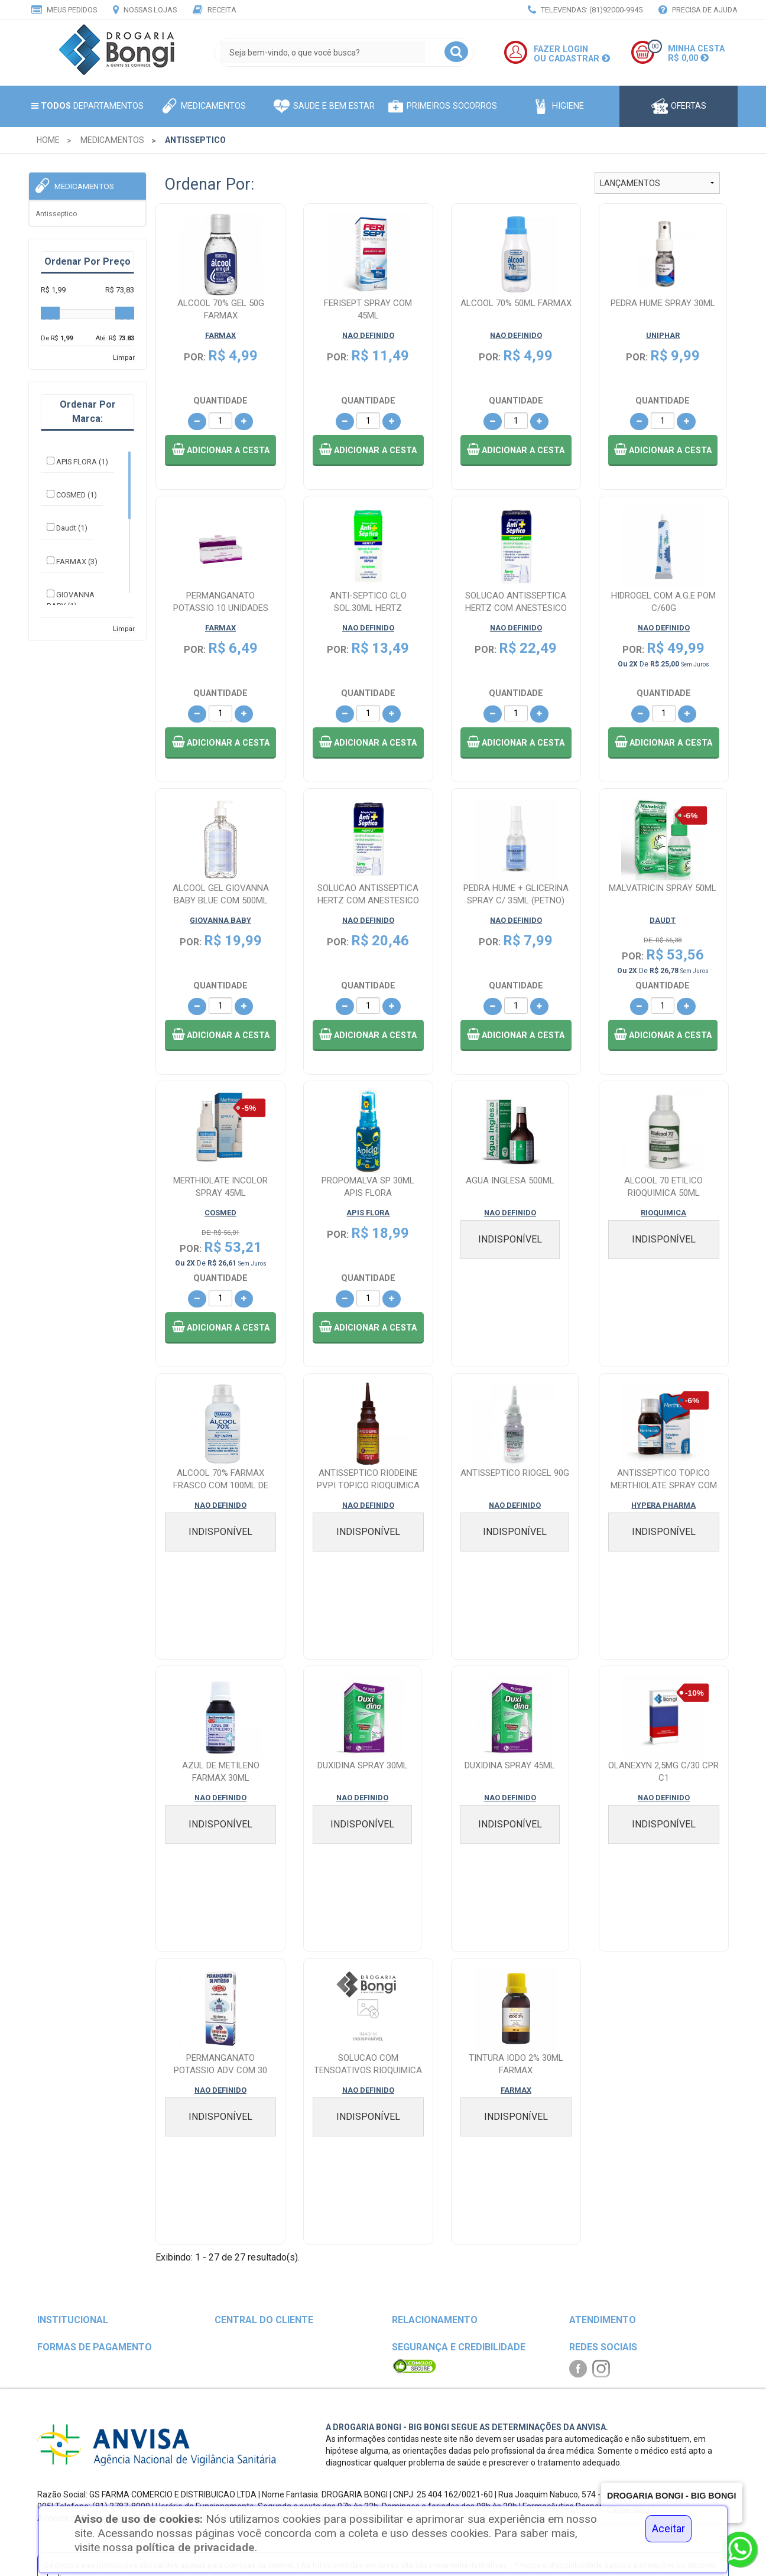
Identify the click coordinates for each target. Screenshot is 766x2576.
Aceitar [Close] (668, 2529)
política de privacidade (195, 2547)
